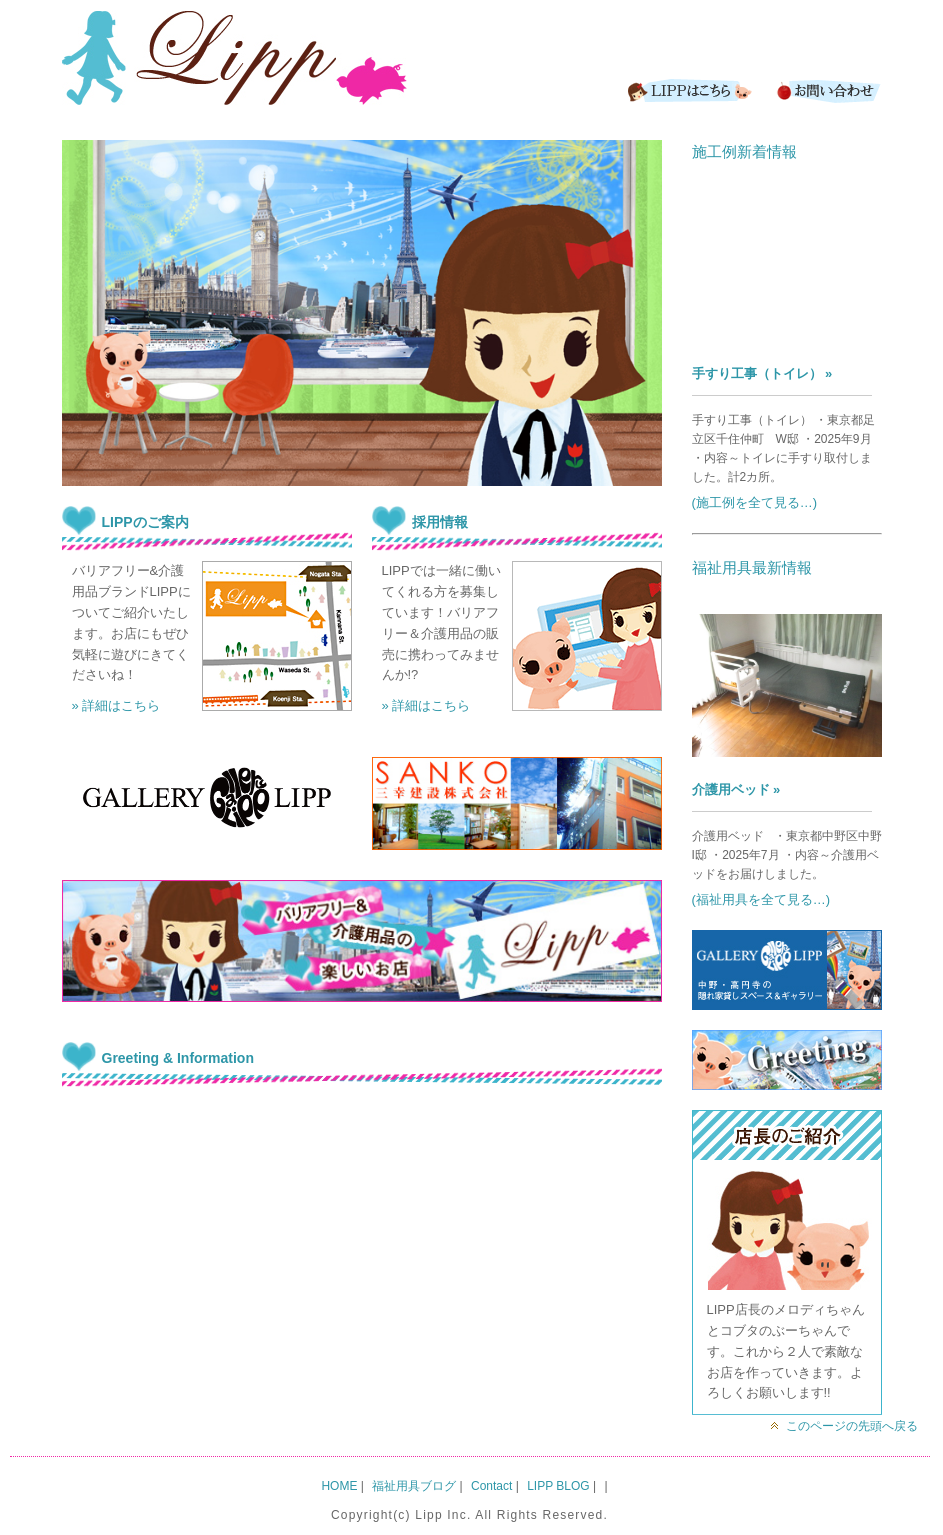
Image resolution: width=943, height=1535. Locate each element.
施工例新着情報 (744, 151)
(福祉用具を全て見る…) (761, 899)
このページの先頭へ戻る (852, 1426)
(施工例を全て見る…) (755, 502)
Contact (827, 90)
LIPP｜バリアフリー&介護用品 (234, 60)
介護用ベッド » (736, 789)
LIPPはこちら (687, 90)
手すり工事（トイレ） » (762, 373)
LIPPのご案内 (145, 522)
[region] (362, 313)
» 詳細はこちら (116, 705)
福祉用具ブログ (414, 1486)
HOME (339, 1486)
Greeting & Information (178, 1058)
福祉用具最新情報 (752, 567)
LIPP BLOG (558, 1486)
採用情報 (440, 522)
